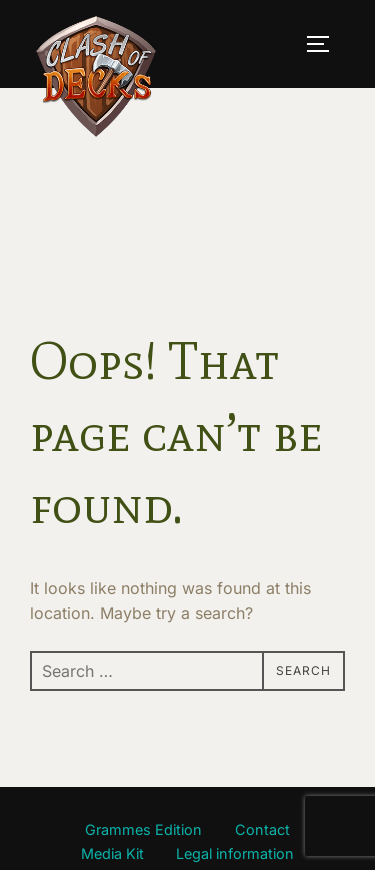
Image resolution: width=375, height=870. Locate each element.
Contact (262, 829)
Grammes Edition (143, 829)
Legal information (235, 853)
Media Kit (112, 853)
